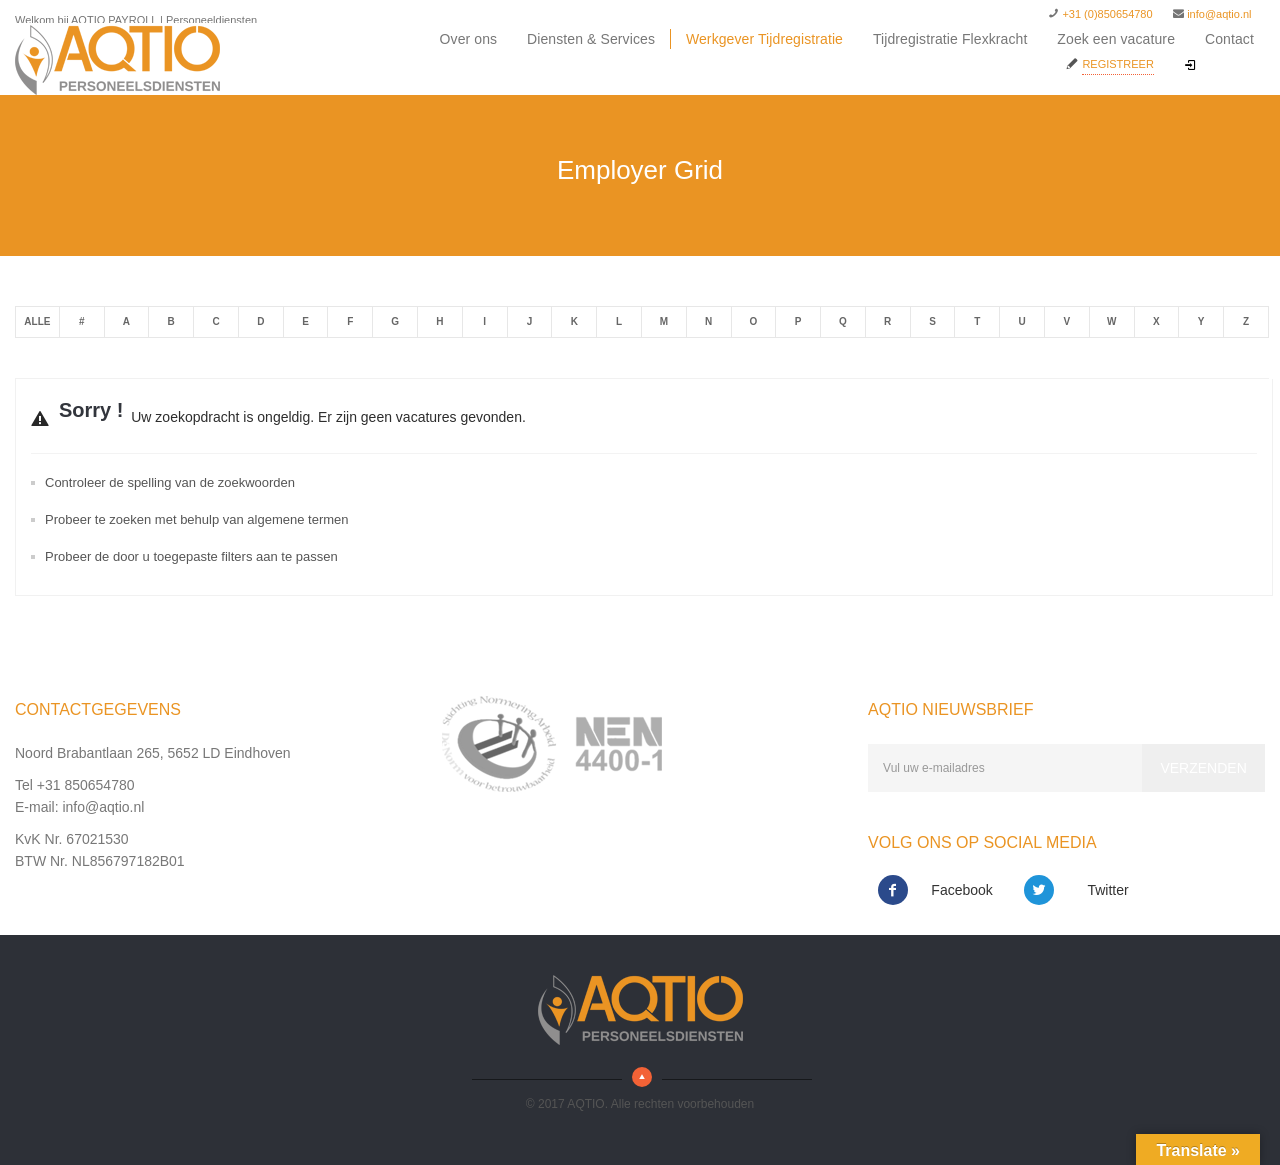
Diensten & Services (591, 39)
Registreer (1118, 64)
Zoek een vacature (1116, 39)
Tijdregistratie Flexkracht (950, 39)
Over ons (469, 39)
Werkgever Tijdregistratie (764, 39)
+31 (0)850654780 (1107, 14)
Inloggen (1221, 66)
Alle (37, 321)
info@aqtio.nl (1219, 14)
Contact (1229, 39)
